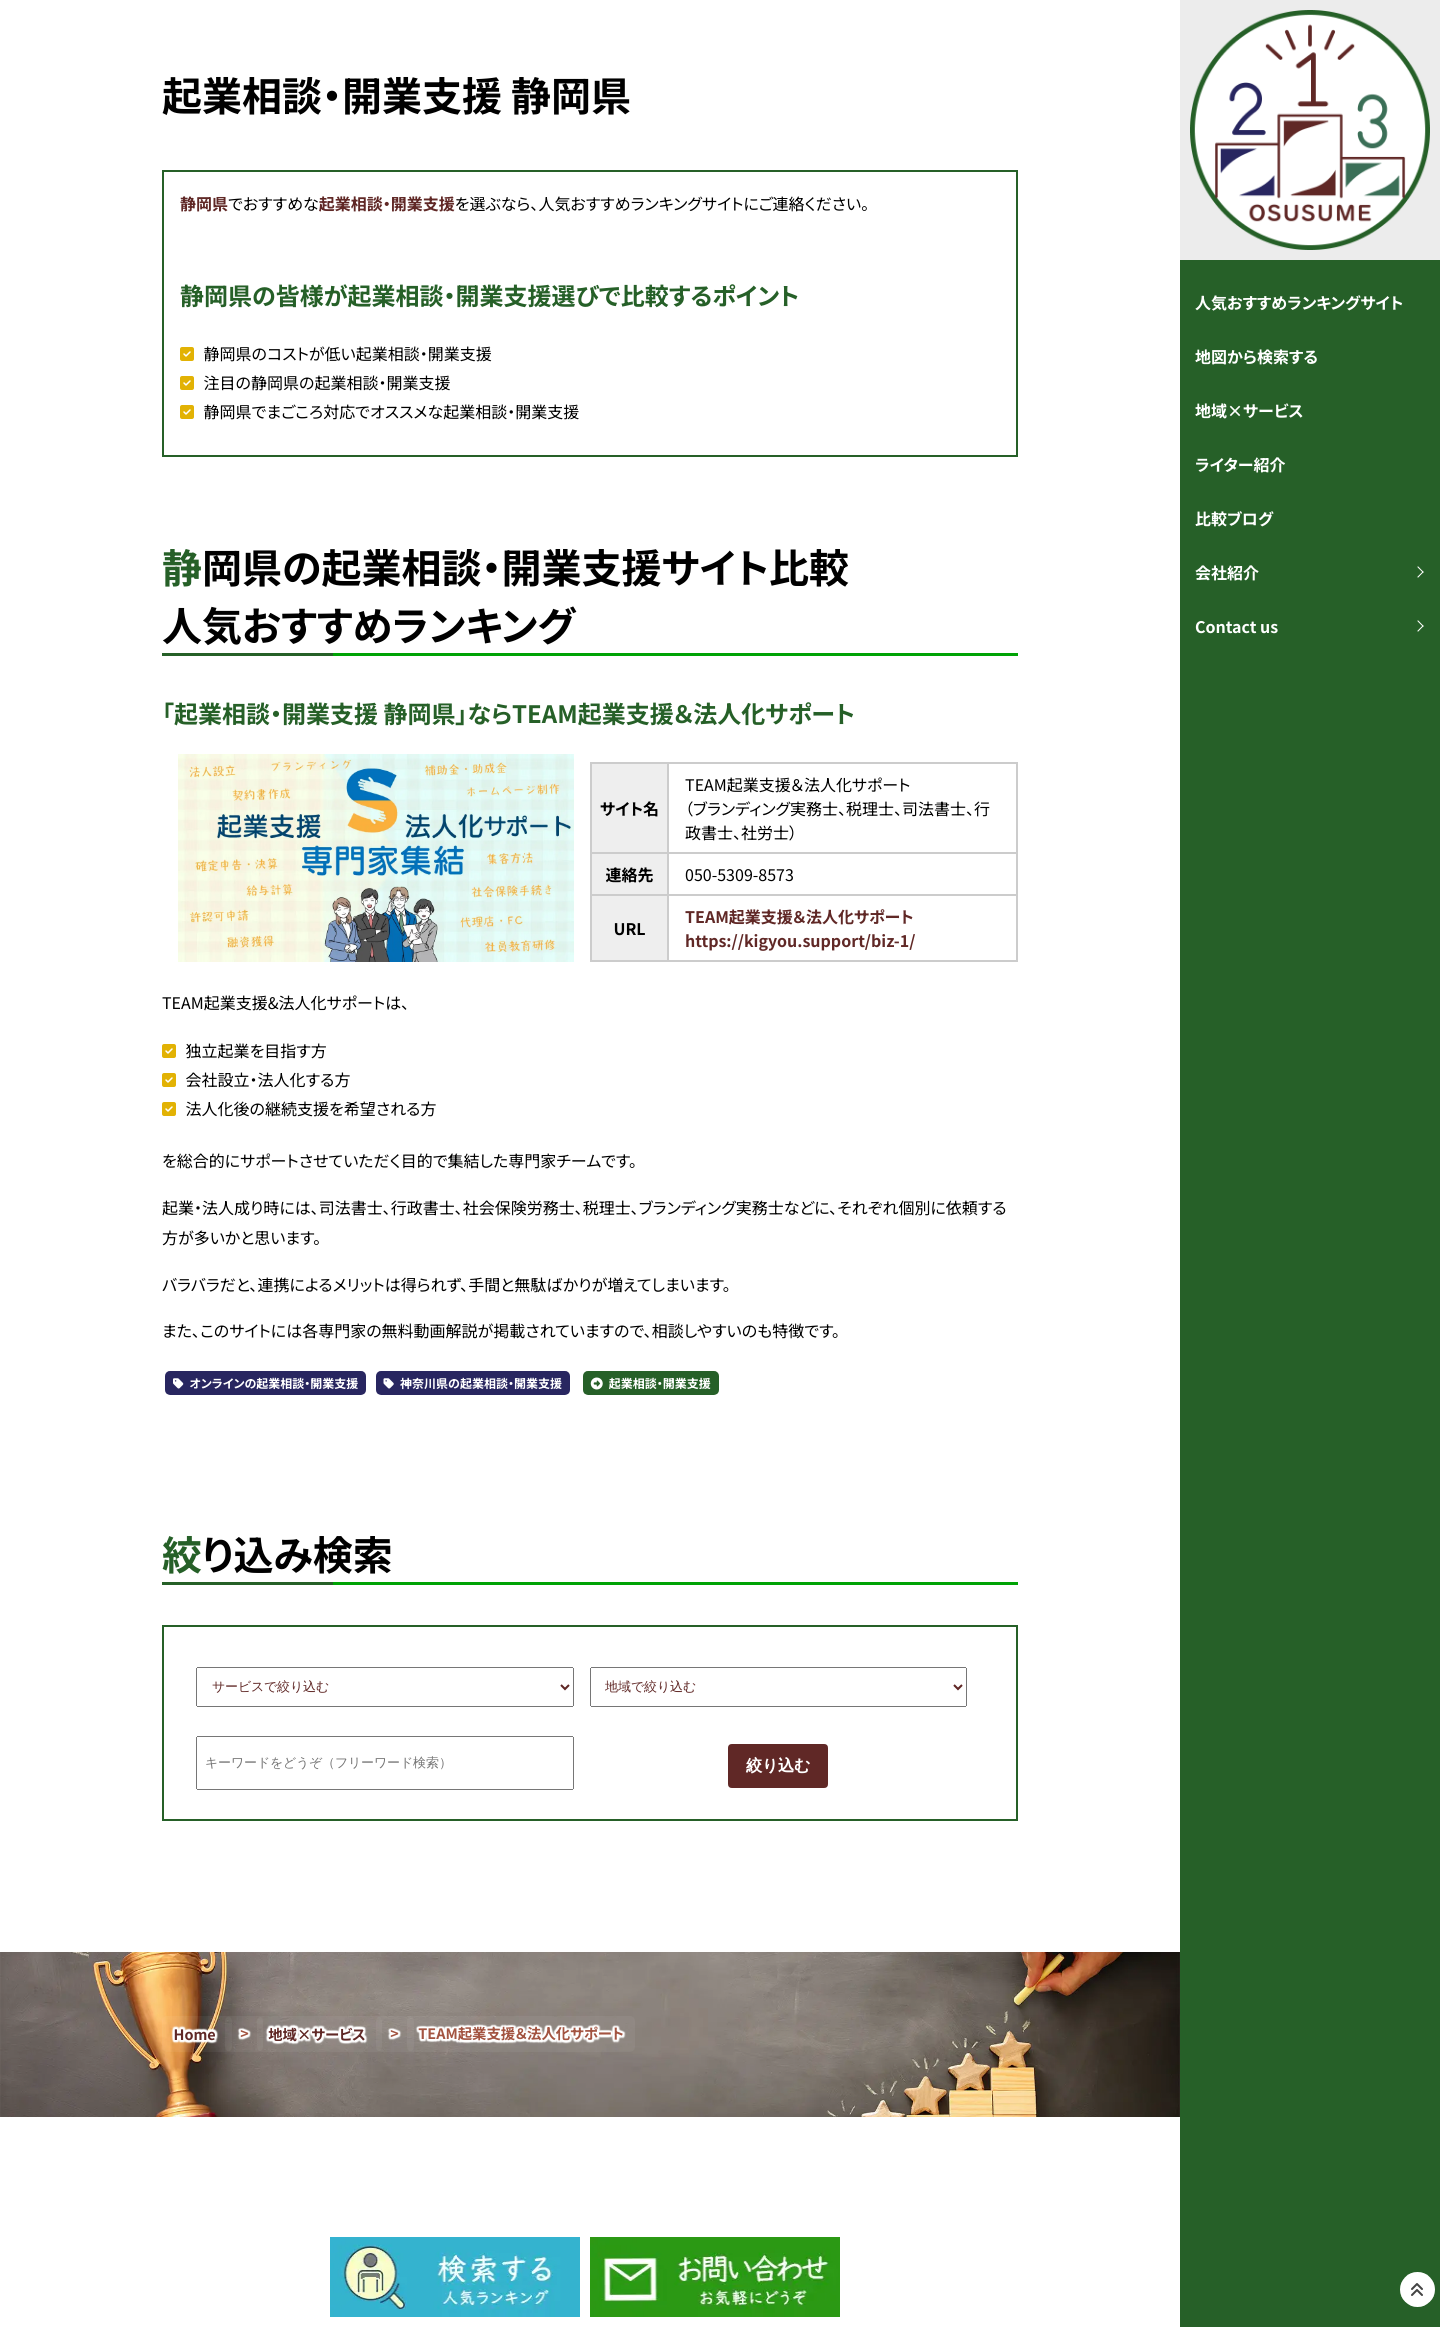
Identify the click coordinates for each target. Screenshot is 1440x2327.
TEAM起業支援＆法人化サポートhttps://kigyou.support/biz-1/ (800, 928)
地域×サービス (317, 2034)
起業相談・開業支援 (387, 203)
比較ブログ (1234, 518)
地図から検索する (1256, 356)
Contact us (1236, 626)
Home (195, 2034)
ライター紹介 (1240, 464)
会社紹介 (1227, 572)
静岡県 (204, 203)
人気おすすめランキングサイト (1299, 302)
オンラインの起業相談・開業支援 (274, 1383)
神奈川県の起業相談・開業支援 (481, 1383)
